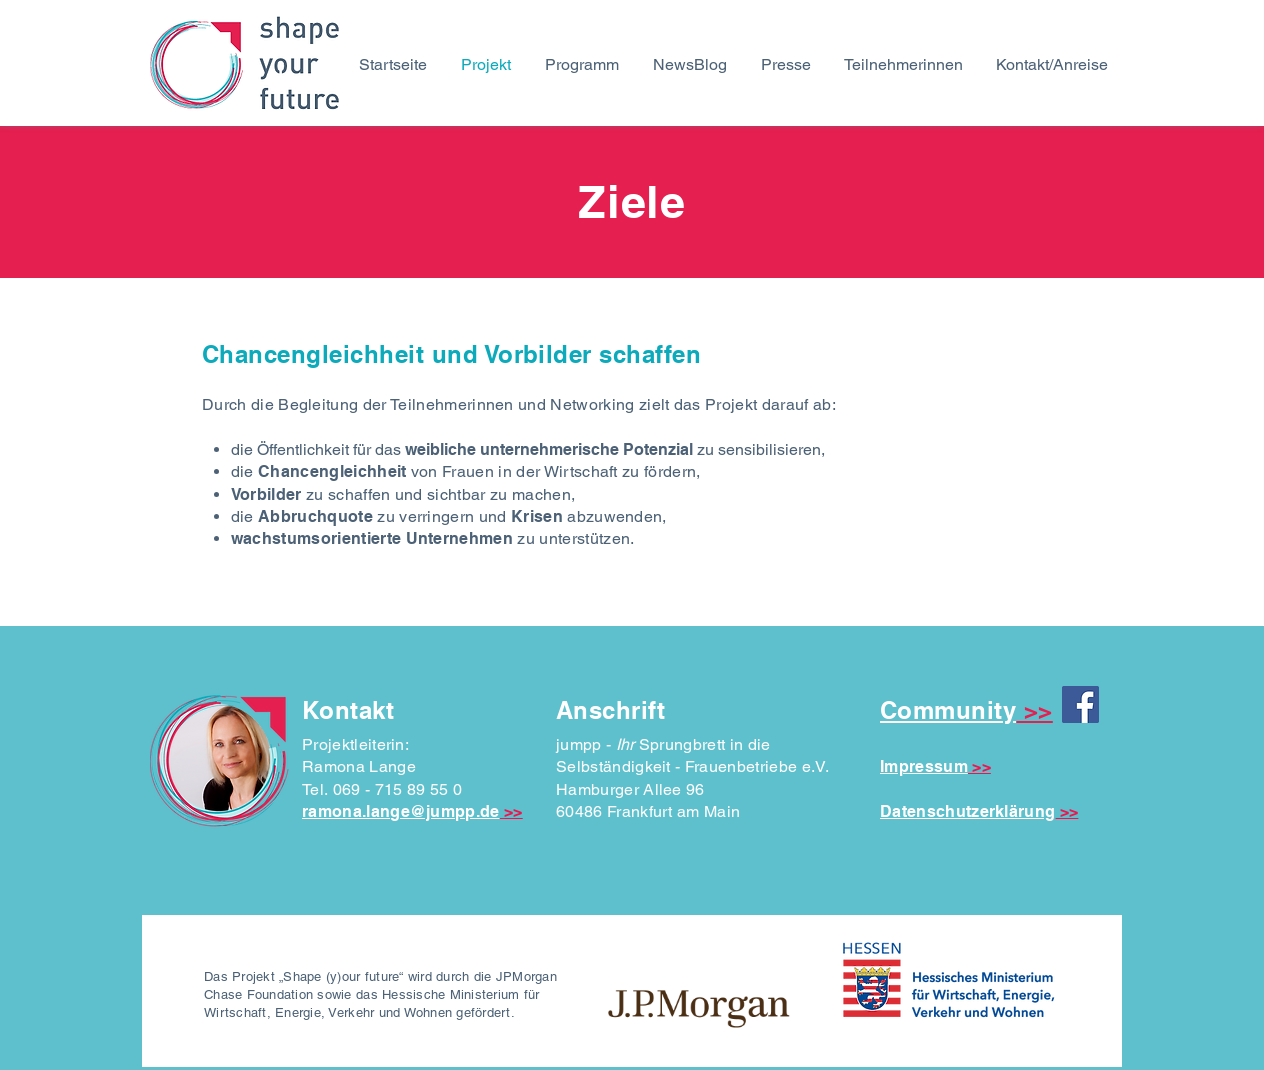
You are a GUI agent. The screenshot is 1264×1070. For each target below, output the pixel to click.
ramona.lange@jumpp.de (401, 811)
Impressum (924, 766)
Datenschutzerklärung (967, 811)
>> (513, 811)
